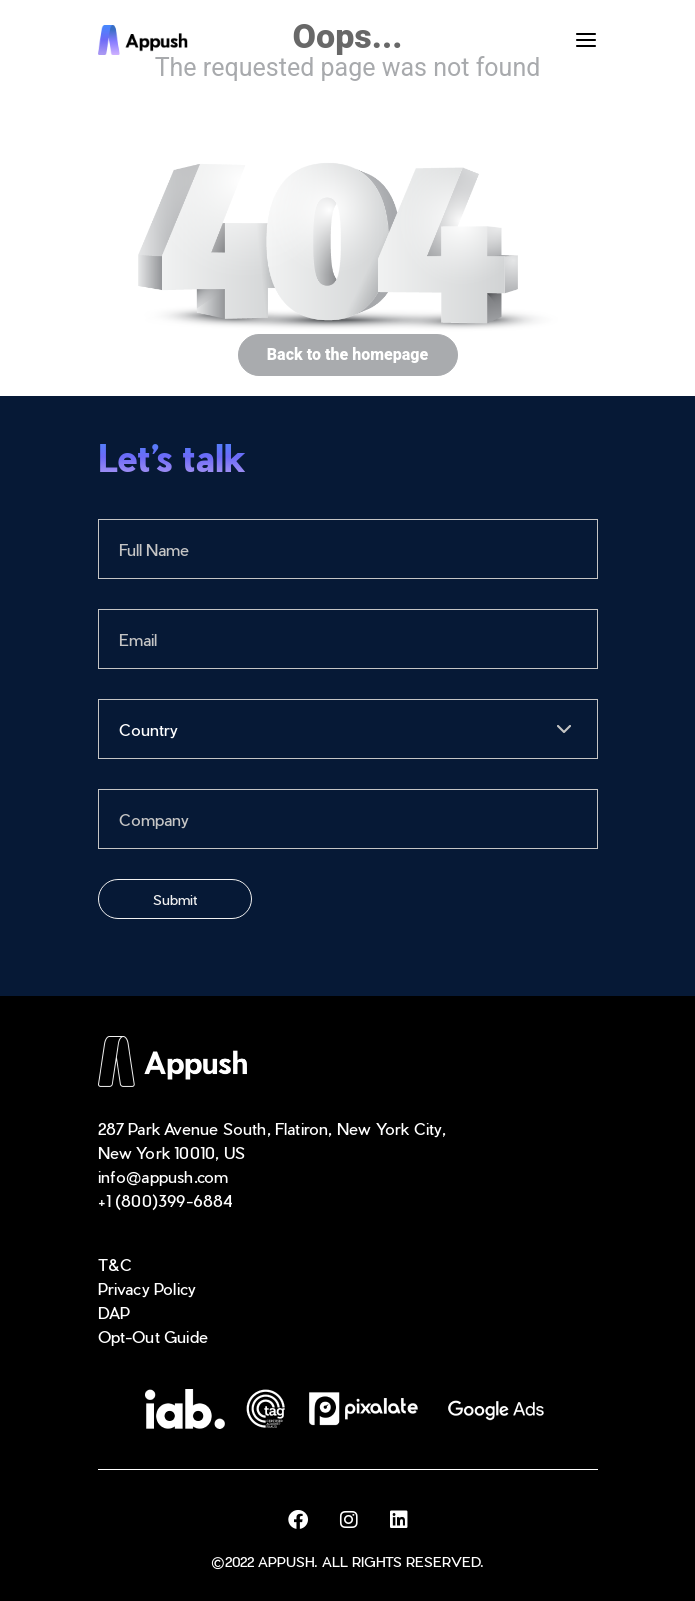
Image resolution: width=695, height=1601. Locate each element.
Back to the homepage (347, 355)
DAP (114, 1312)
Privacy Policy (147, 1288)
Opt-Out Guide (153, 1336)
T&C (115, 1264)
